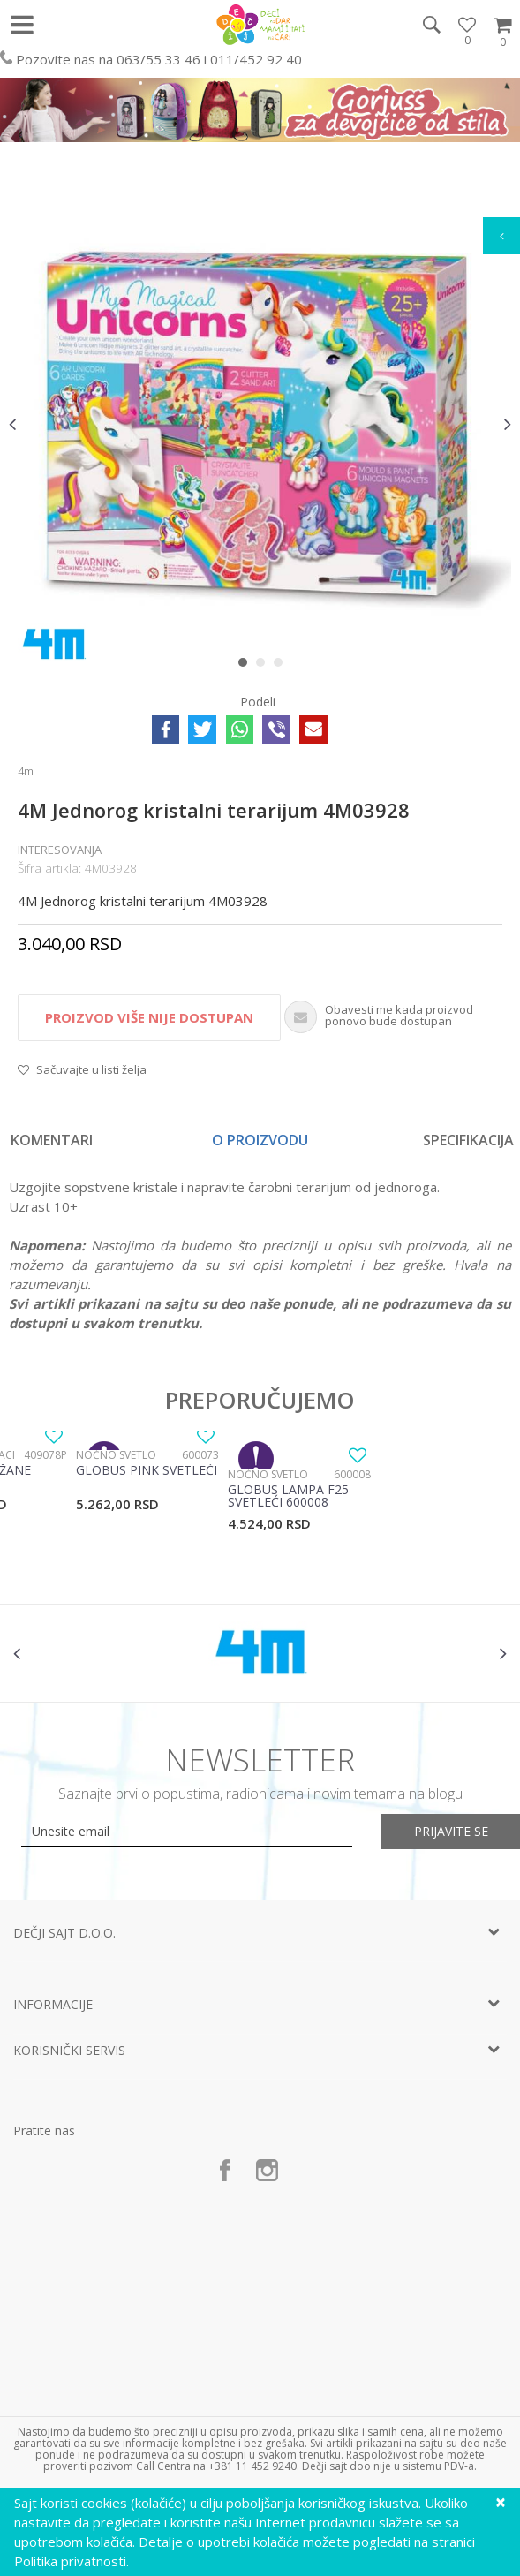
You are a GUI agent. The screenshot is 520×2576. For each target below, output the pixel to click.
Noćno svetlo (116, 1455)
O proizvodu (260, 1140)
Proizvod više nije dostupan (149, 1017)
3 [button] (282, 666)
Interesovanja (60, 849)
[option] (260, 424)
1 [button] (247, 666)
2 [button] (264, 666)
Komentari (52, 1140)
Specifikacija (468, 1140)
